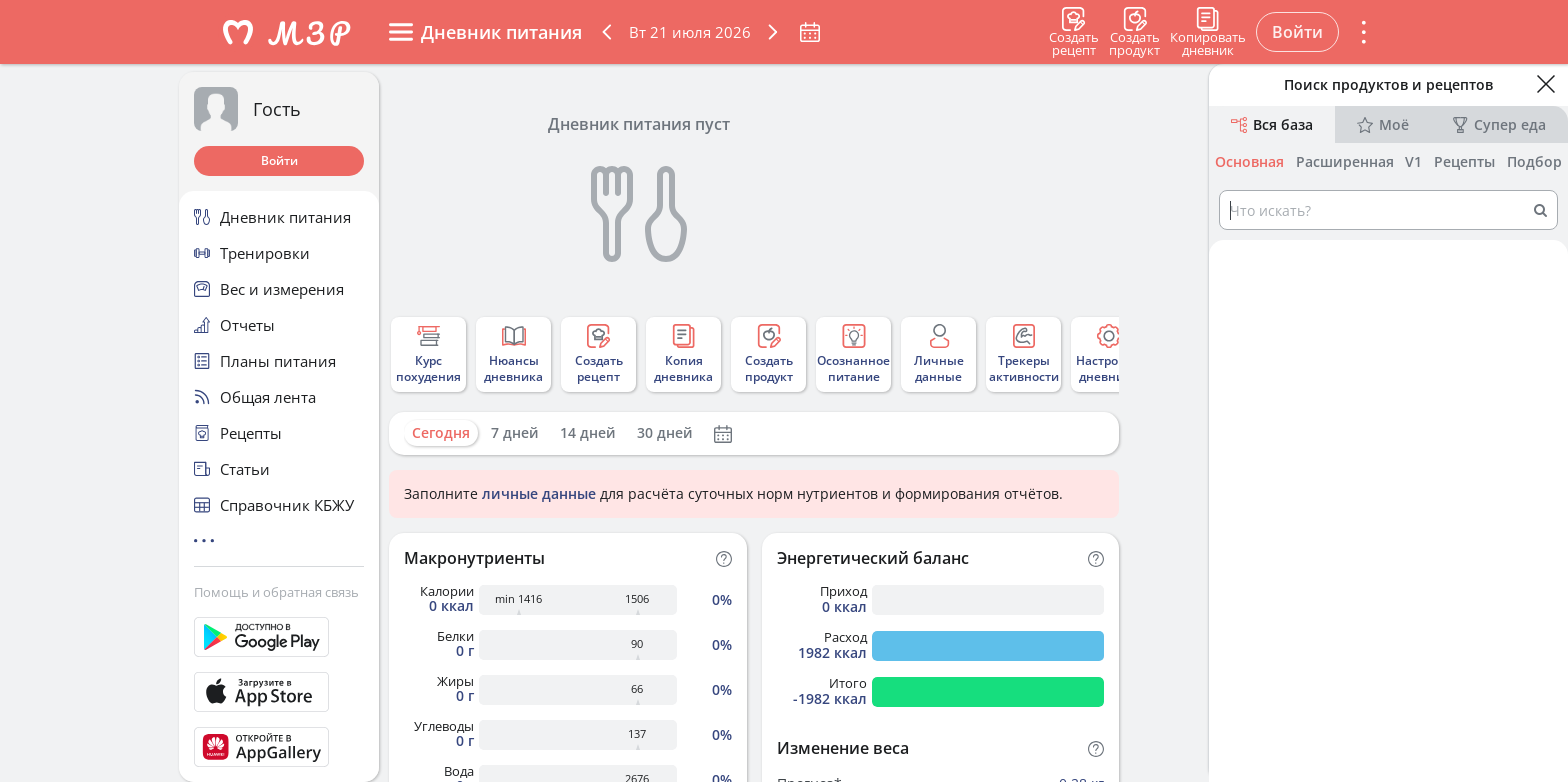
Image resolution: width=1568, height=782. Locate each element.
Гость (277, 109)
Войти (279, 160)
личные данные (539, 493)
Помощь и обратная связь (276, 592)
